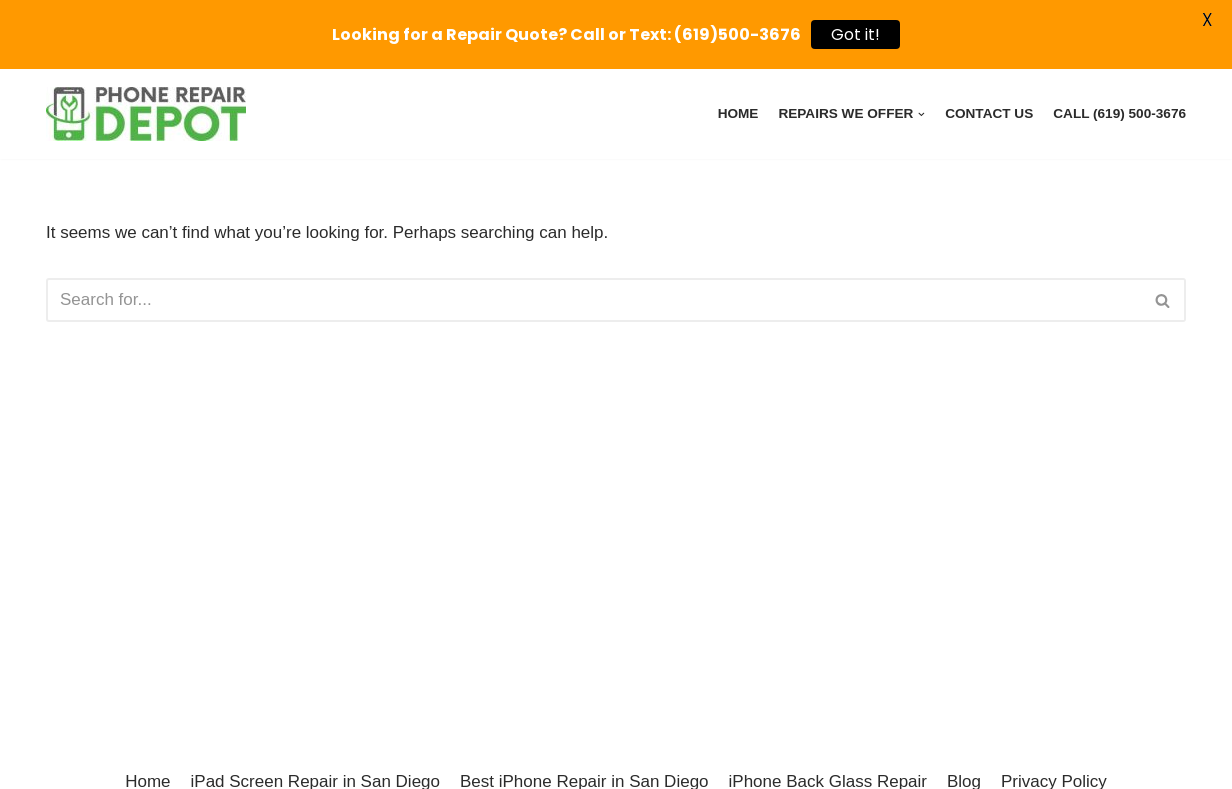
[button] (1162, 300)
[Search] (593, 300)
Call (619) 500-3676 (1119, 113)
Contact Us (989, 113)
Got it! (855, 34)
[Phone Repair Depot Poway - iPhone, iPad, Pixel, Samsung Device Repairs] (146, 114)
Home (738, 113)
